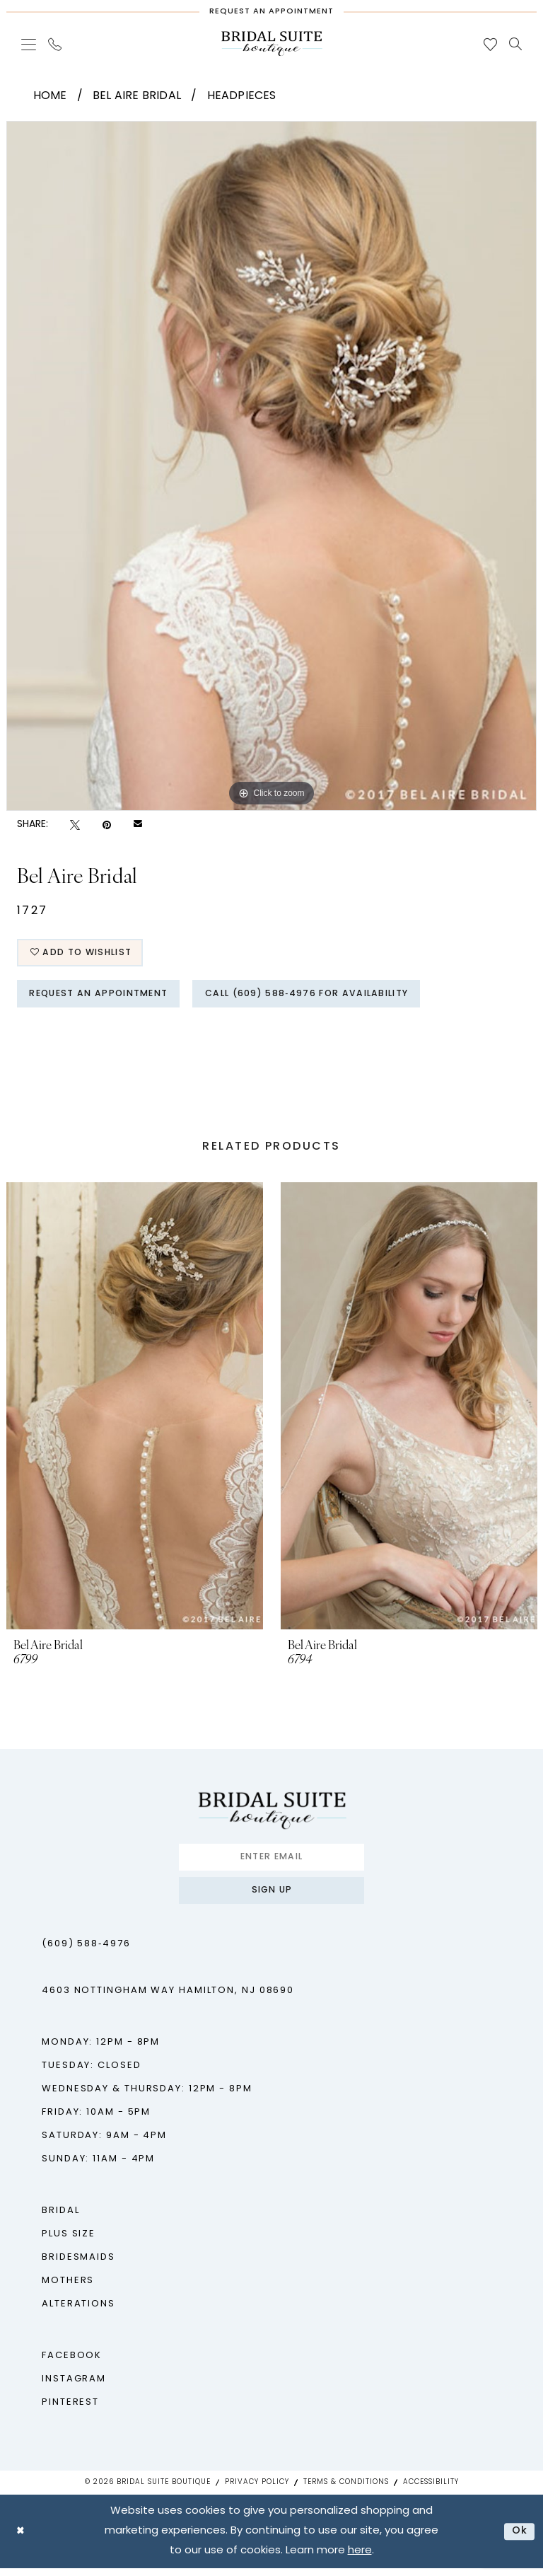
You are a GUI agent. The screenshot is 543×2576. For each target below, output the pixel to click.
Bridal (60, 2218)
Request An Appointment (103, 997)
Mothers (68, 2288)
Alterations (78, 2311)
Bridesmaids (78, 2265)
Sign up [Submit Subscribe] (272, 1897)
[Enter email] (271, 1862)
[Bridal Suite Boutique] (271, 43)
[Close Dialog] (21, 2538)
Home (50, 96)
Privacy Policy (257, 2490)
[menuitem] (29, 44)
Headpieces (241, 96)
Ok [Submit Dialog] (519, 2539)
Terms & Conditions (346, 2490)
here (360, 2558)
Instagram (74, 2386)
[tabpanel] (271, 465)
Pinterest (70, 2410)
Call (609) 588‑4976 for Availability (323, 997)
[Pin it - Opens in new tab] (107, 825)
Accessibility (431, 2490)
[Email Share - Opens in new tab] (138, 825)
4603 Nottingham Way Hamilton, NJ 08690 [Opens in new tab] (168, 1998)
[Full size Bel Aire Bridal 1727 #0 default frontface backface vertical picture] (271, 465)
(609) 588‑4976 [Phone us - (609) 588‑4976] (86, 1951)
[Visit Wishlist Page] (490, 44)
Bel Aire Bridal (137, 96)
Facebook (72, 2363)
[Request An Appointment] (271, 8)
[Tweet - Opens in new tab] (75, 825)
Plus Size (68, 2241)
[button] (29, 44)
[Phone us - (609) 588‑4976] (55, 44)
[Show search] (515, 43)
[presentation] (134, 1410)
